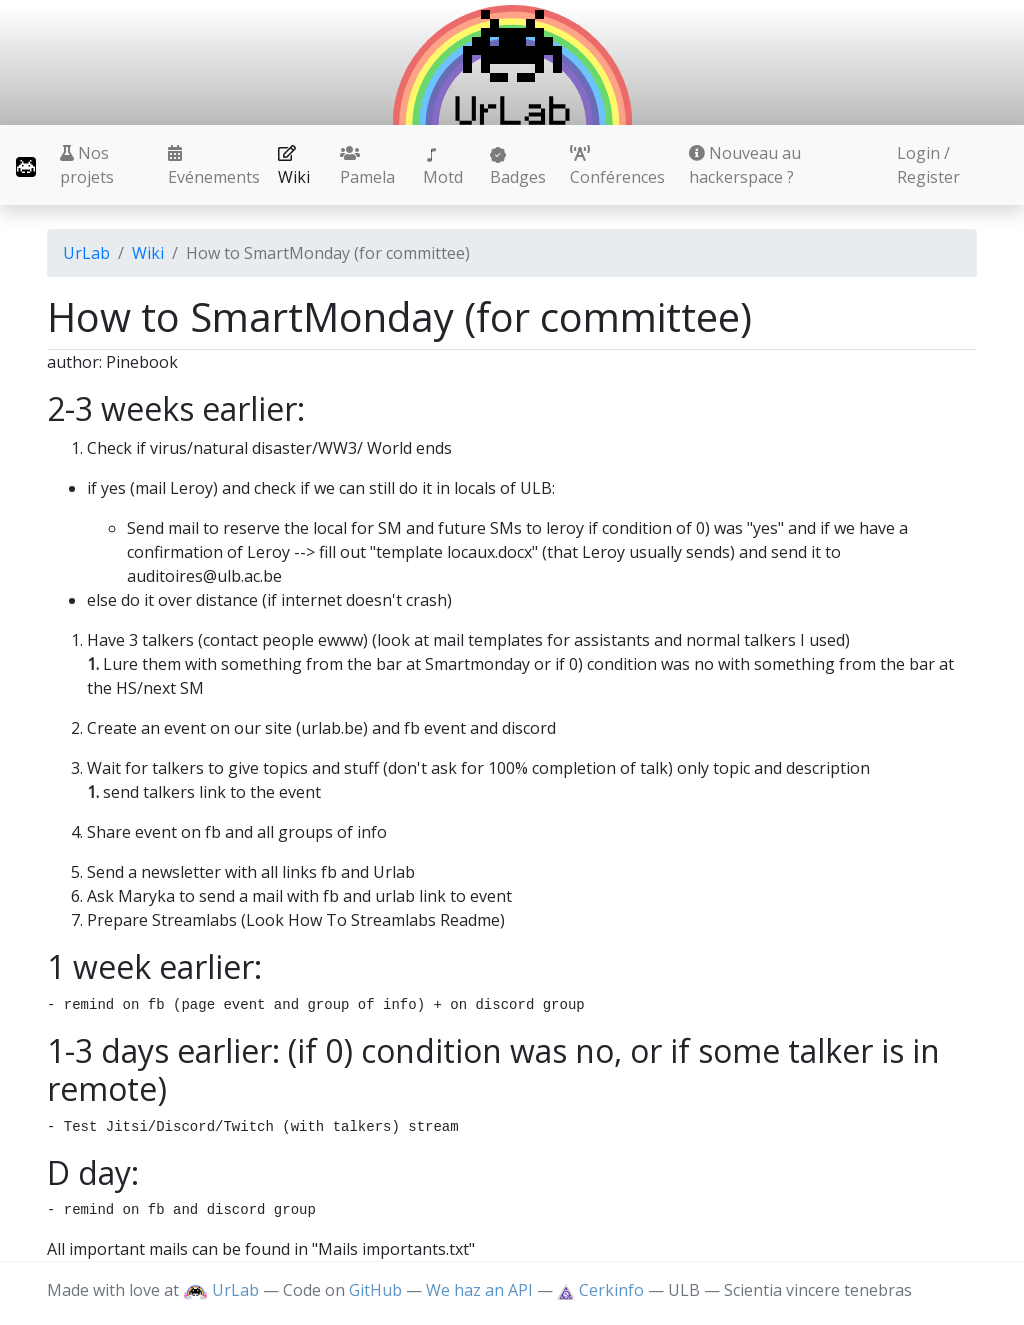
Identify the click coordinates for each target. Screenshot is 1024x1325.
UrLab (86, 253)
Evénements (214, 166)
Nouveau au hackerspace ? (745, 165)
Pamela (367, 166)
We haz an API (479, 1290)
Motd (443, 167)
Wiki (294, 166)
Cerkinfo (602, 1290)
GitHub (375, 1290)
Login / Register (928, 165)
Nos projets (87, 165)
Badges (518, 167)
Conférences (617, 166)
